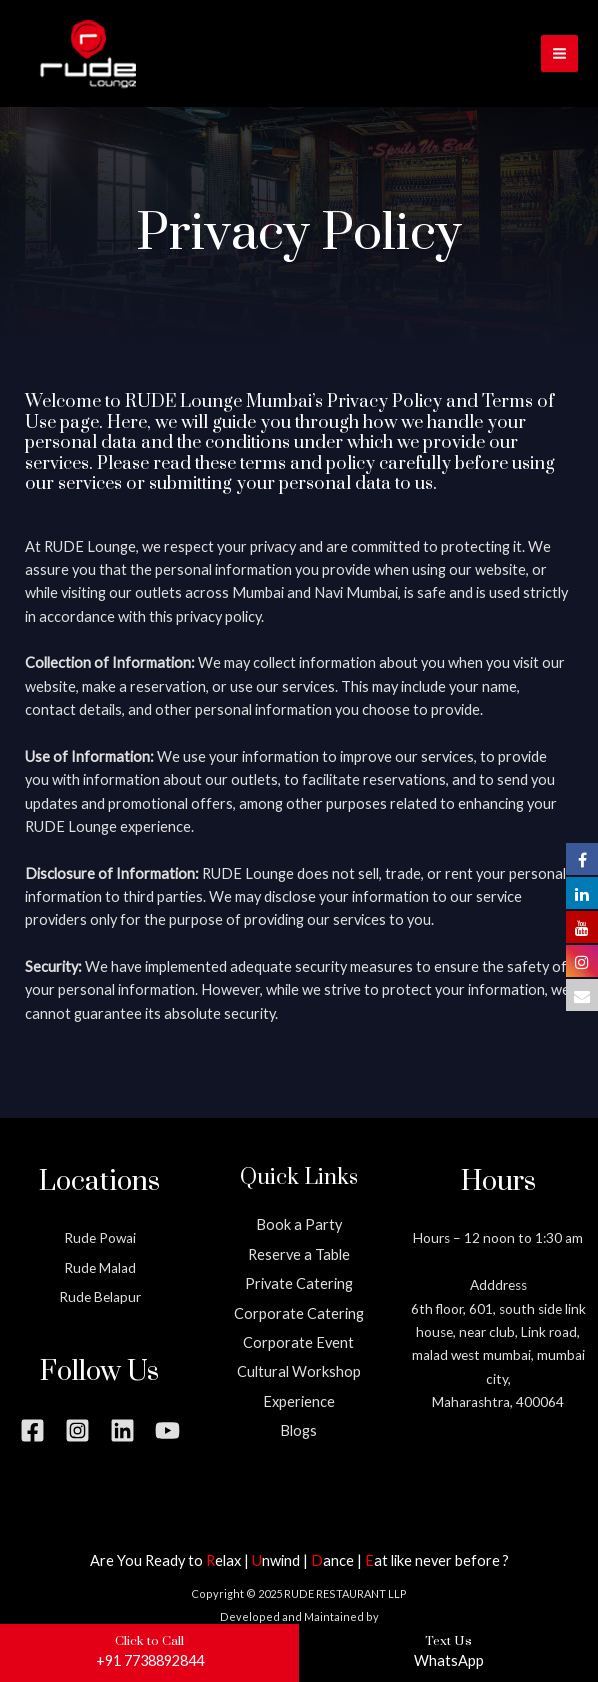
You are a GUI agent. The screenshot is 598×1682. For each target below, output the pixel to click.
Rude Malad (100, 1268)
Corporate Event (298, 1342)
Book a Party (299, 1224)
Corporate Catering (299, 1313)
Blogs (298, 1430)
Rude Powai (100, 1238)
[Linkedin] (122, 1430)
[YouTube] (167, 1430)
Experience (299, 1401)
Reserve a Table (299, 1254)
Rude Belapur (100, 1297)
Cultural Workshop (299, 1371)
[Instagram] (77, 1430)
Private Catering (299, 1283)
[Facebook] (32, 1430)
